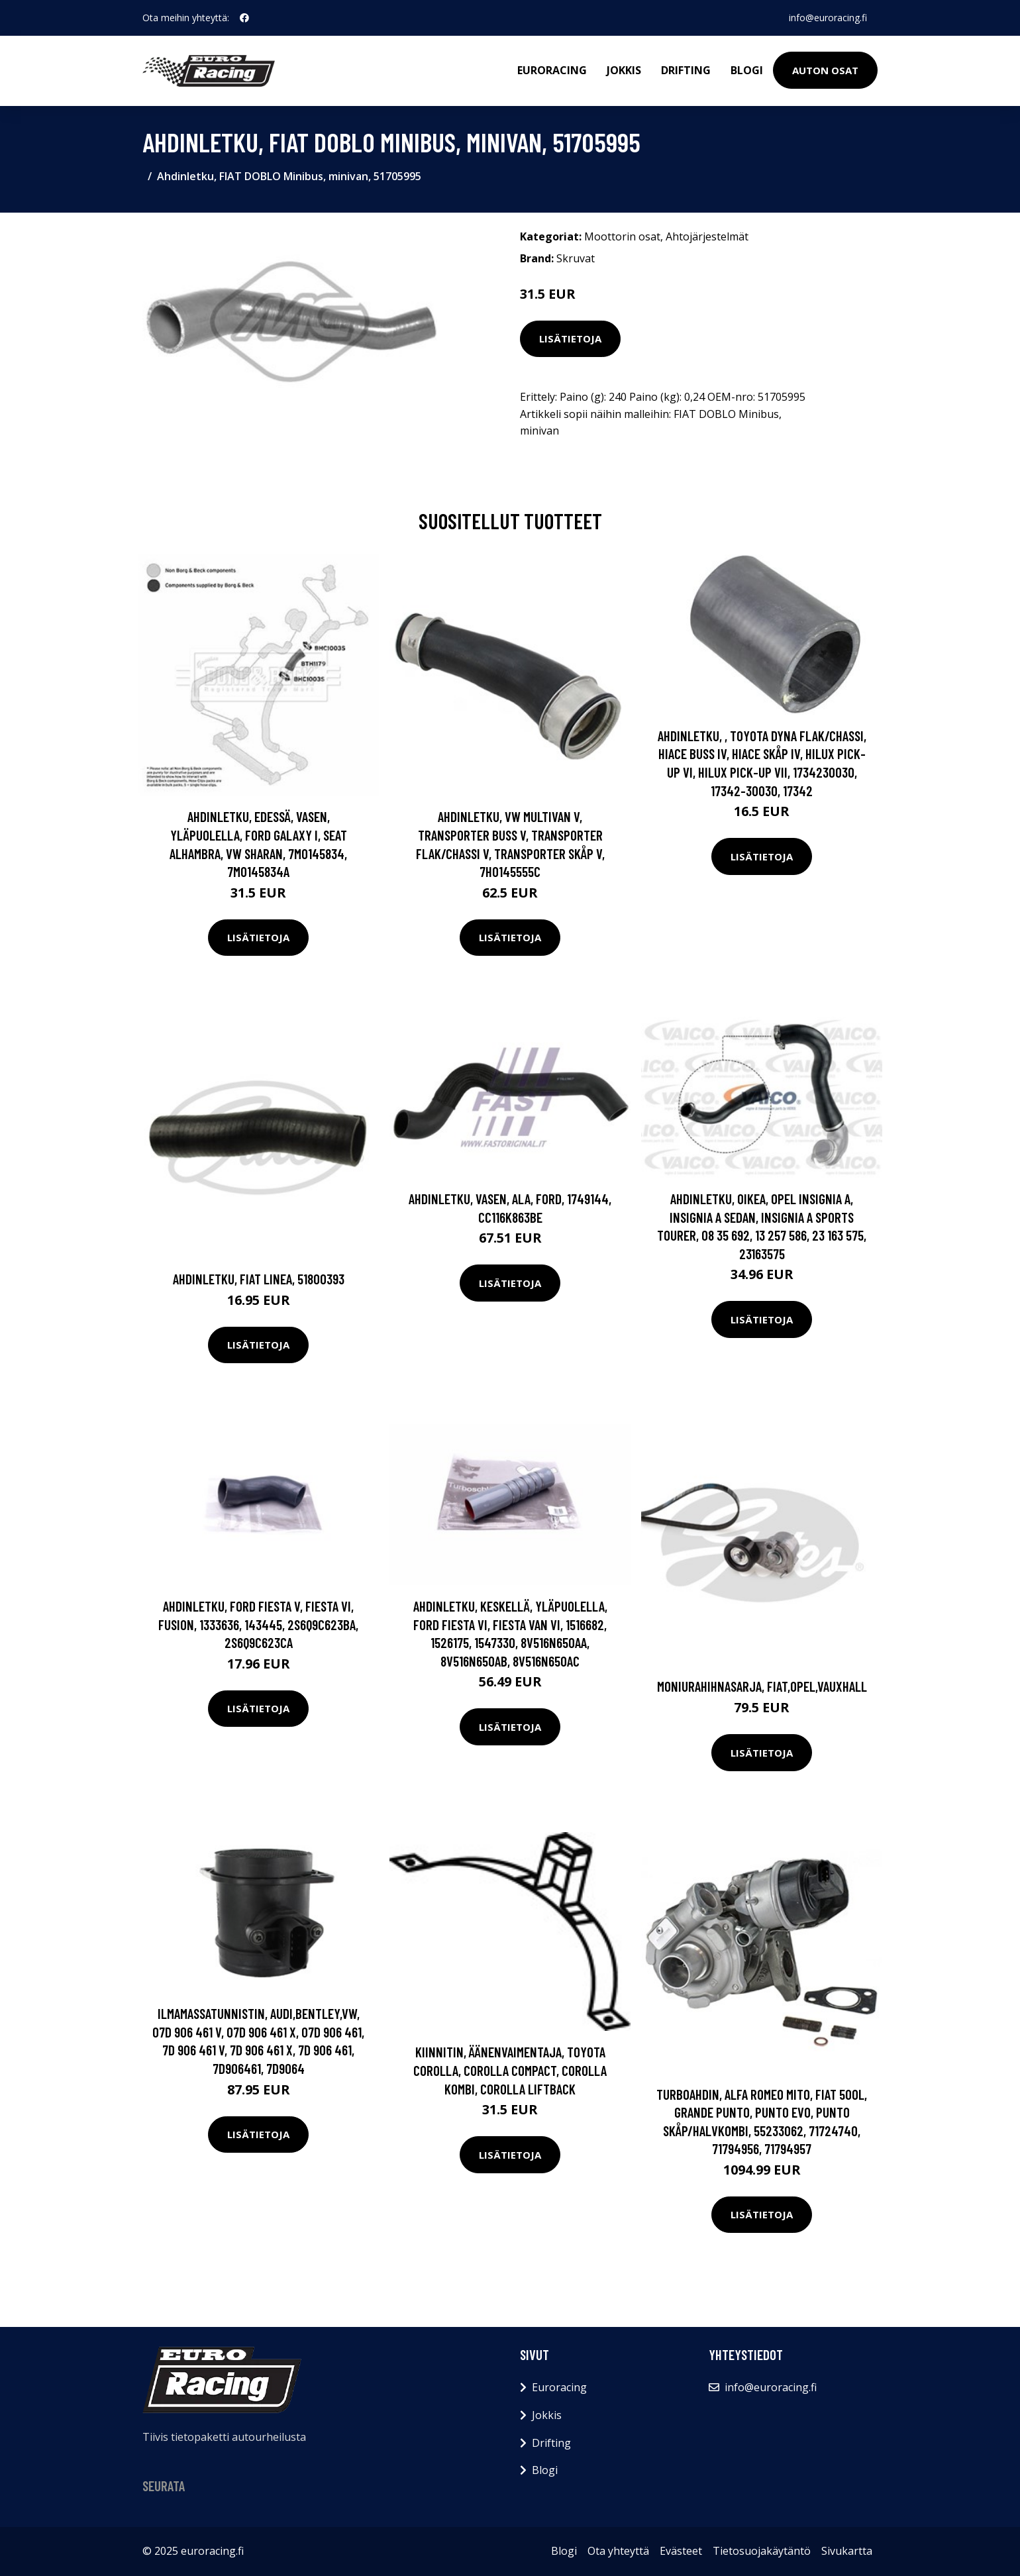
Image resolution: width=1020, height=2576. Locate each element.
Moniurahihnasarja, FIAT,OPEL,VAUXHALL (762, 1686)
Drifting (686, 70)
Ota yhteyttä (618, 2551)
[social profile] (244, 17)
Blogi (747, 70)
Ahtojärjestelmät (707, 236)
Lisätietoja (570, 338)
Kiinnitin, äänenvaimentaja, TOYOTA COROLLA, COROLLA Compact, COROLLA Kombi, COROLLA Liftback (510, 2069)
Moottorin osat (622, 236)
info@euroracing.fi (828, 17)
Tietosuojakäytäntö (762, 2551)
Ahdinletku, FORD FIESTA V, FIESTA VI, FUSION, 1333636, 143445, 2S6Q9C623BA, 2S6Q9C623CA (258, 1624)
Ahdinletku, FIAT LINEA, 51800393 (258, 1278)
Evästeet (681, 2551)
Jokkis (624, 70)
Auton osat (825, 70)
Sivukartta (846, 2551)
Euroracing (552, 70)
